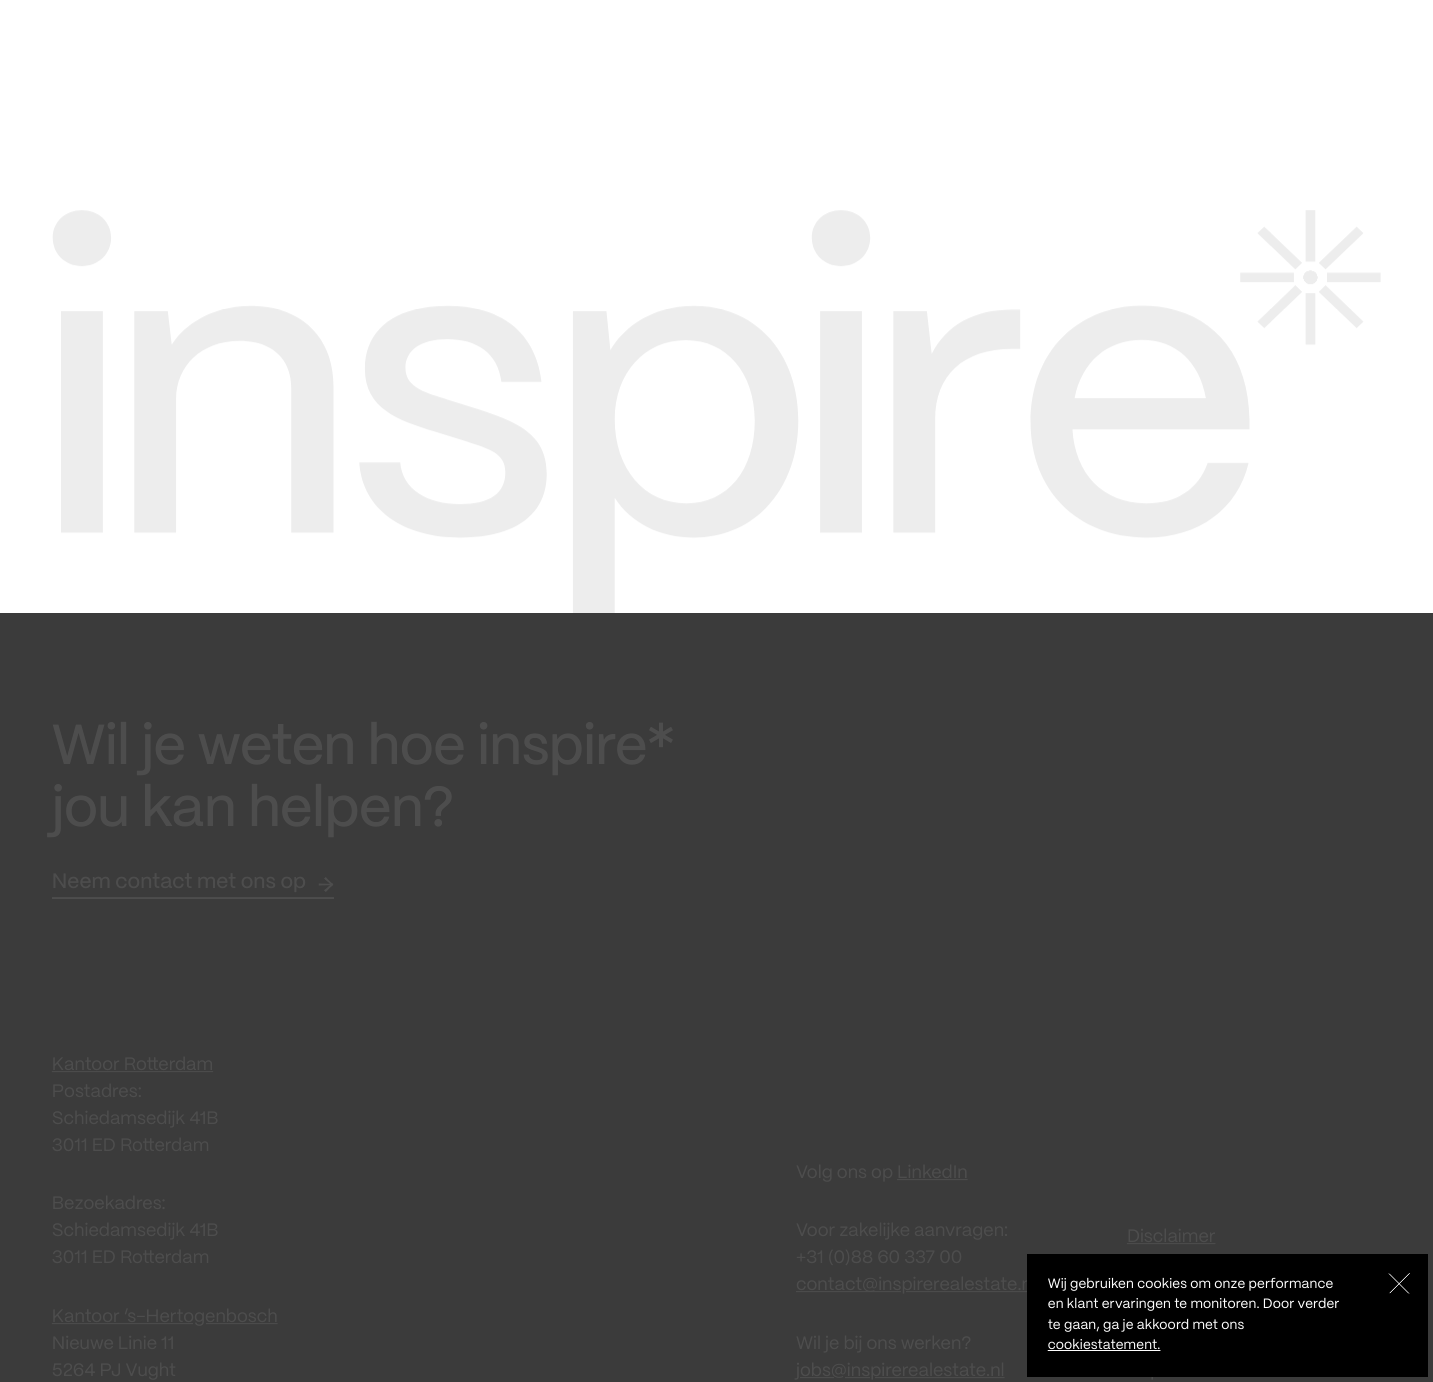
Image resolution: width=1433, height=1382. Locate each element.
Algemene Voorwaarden (1228, 1253)
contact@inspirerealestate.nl (916, 1275)
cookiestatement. (1104, 1345)
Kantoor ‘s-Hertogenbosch (165, 1306)
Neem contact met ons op (179, 873)
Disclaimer (1171, 1226)
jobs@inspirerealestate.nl (900, 1360)
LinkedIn (932, 1163)
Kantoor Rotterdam (132, 1055)
